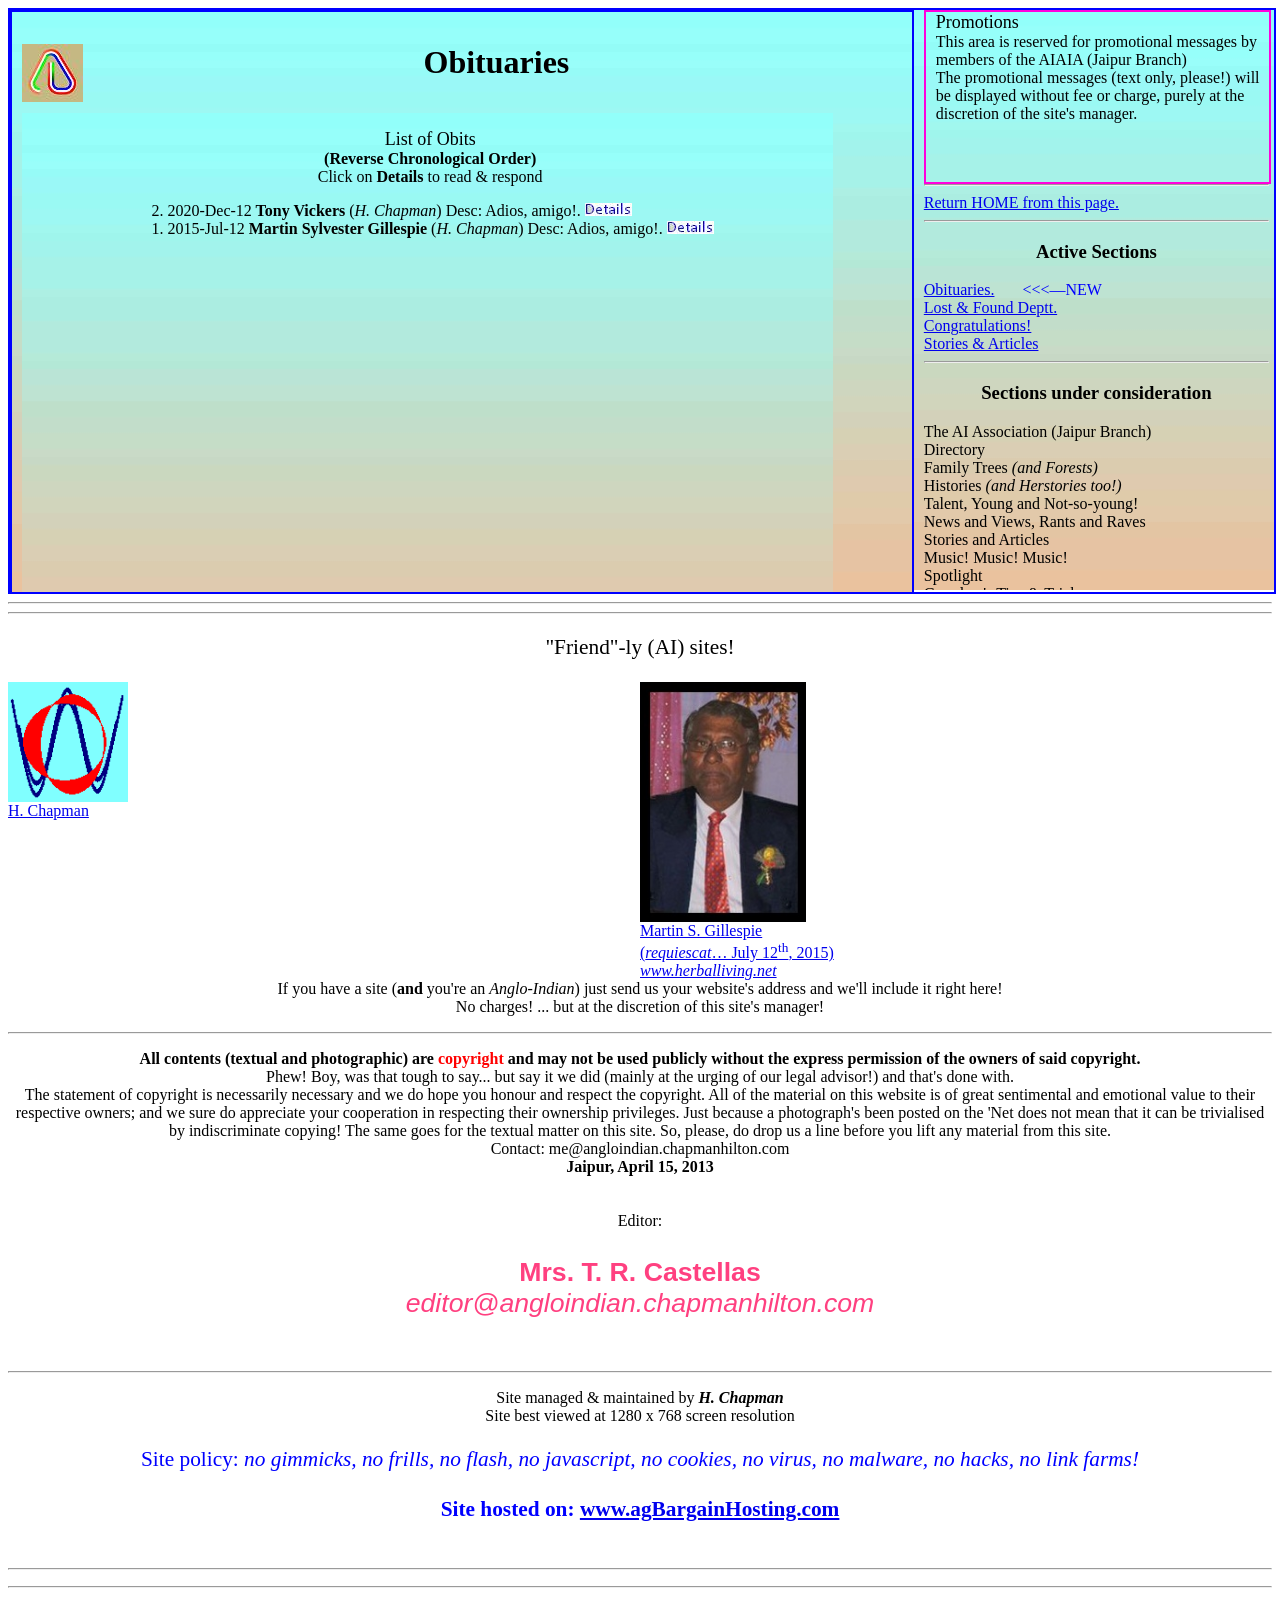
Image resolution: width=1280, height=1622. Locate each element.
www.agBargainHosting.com (710, 1509)
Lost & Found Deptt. (990, 307)
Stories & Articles (981, 343)
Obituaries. (959, 289)
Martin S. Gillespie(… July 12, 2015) (737, 943)
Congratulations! (978, 325)
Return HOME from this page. (1021, 202)
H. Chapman (68, 803)
